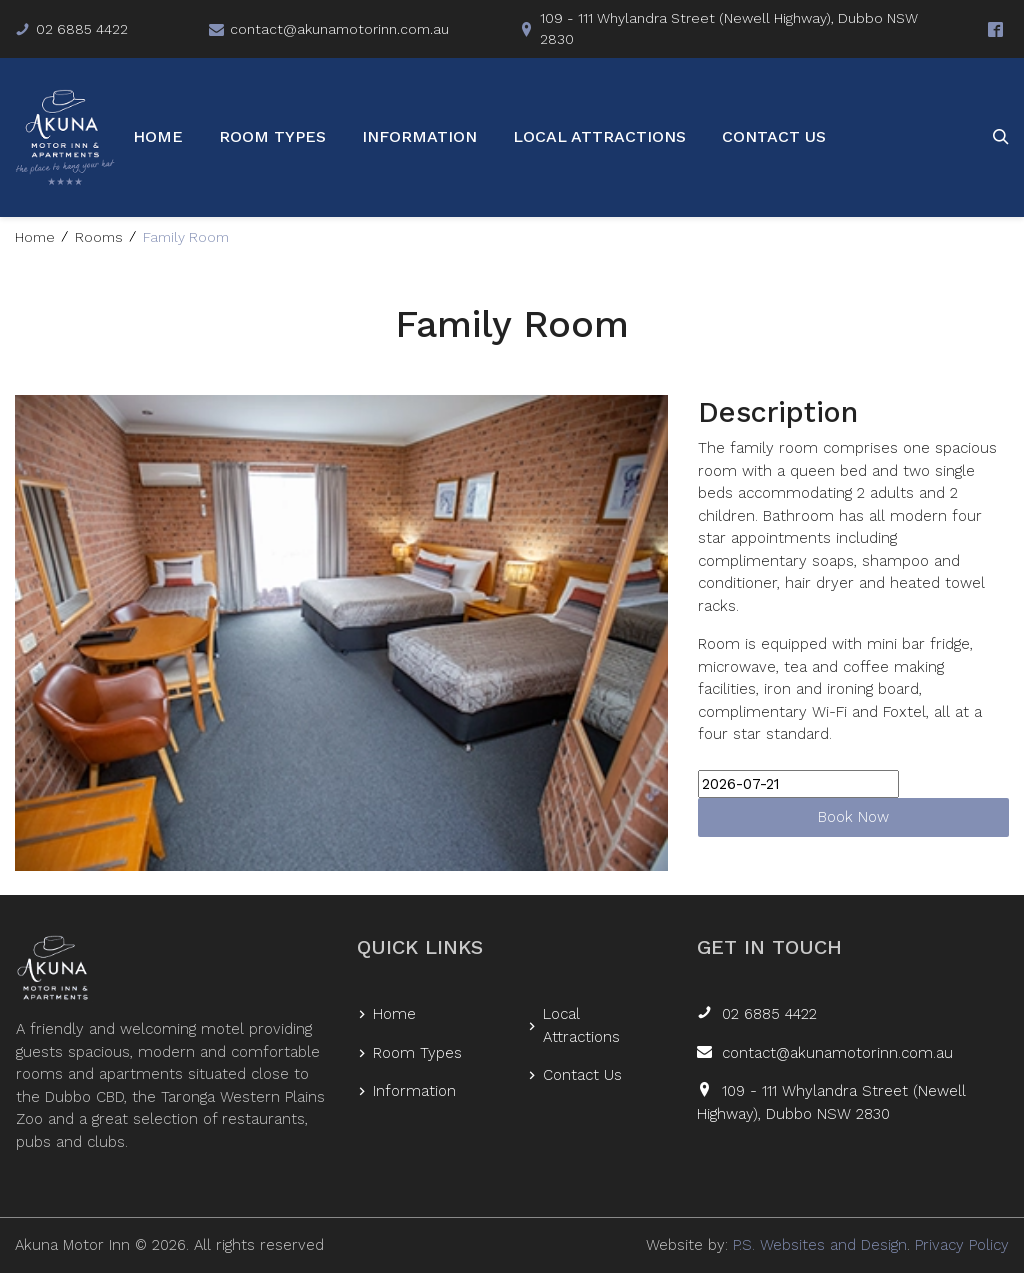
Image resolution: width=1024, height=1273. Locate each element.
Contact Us (774, 136)
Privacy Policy (962, 1245)
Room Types (272, 136)
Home (158, 136)
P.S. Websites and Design (820, 1245)
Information (419, 136)
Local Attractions (599, 136)
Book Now (853, 817)
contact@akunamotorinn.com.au (837, 1053)
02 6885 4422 (769, 1014)
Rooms (99, 237)
